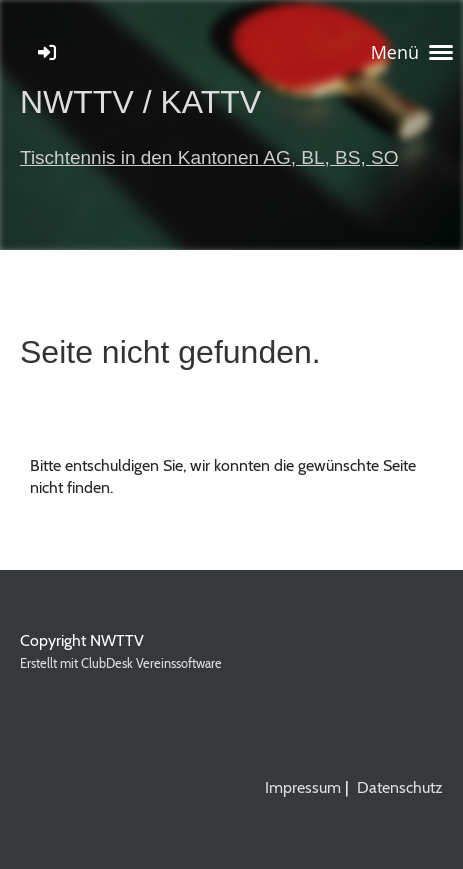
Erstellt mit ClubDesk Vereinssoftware (121, 663)
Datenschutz (400, 787)
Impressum (303, 787)
